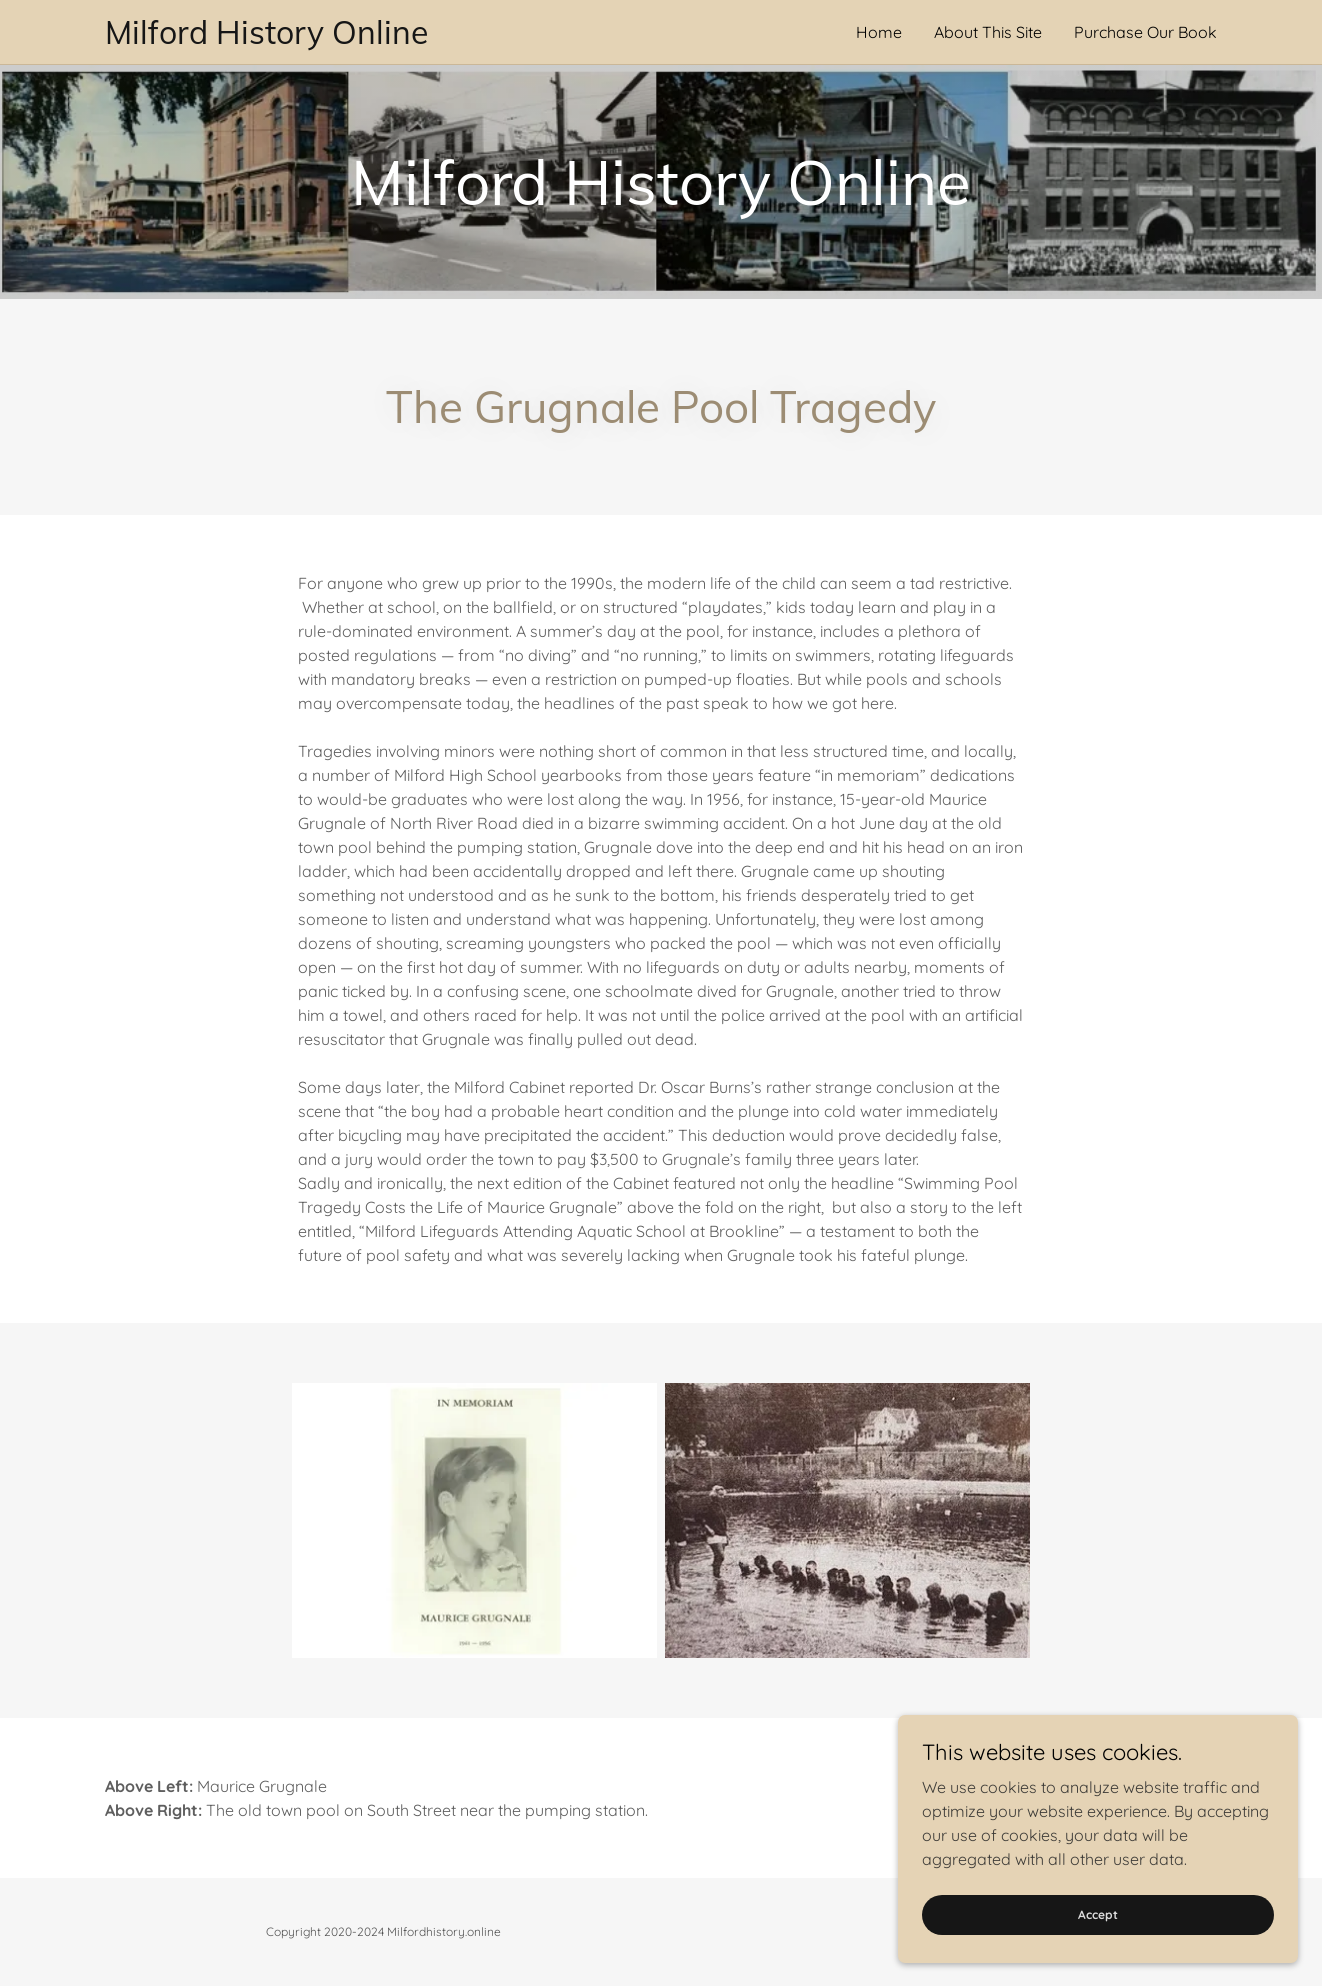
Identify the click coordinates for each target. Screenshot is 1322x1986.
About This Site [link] (988, 32)
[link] (383, 38)
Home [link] (879, 32)
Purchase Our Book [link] (1145, 32)
